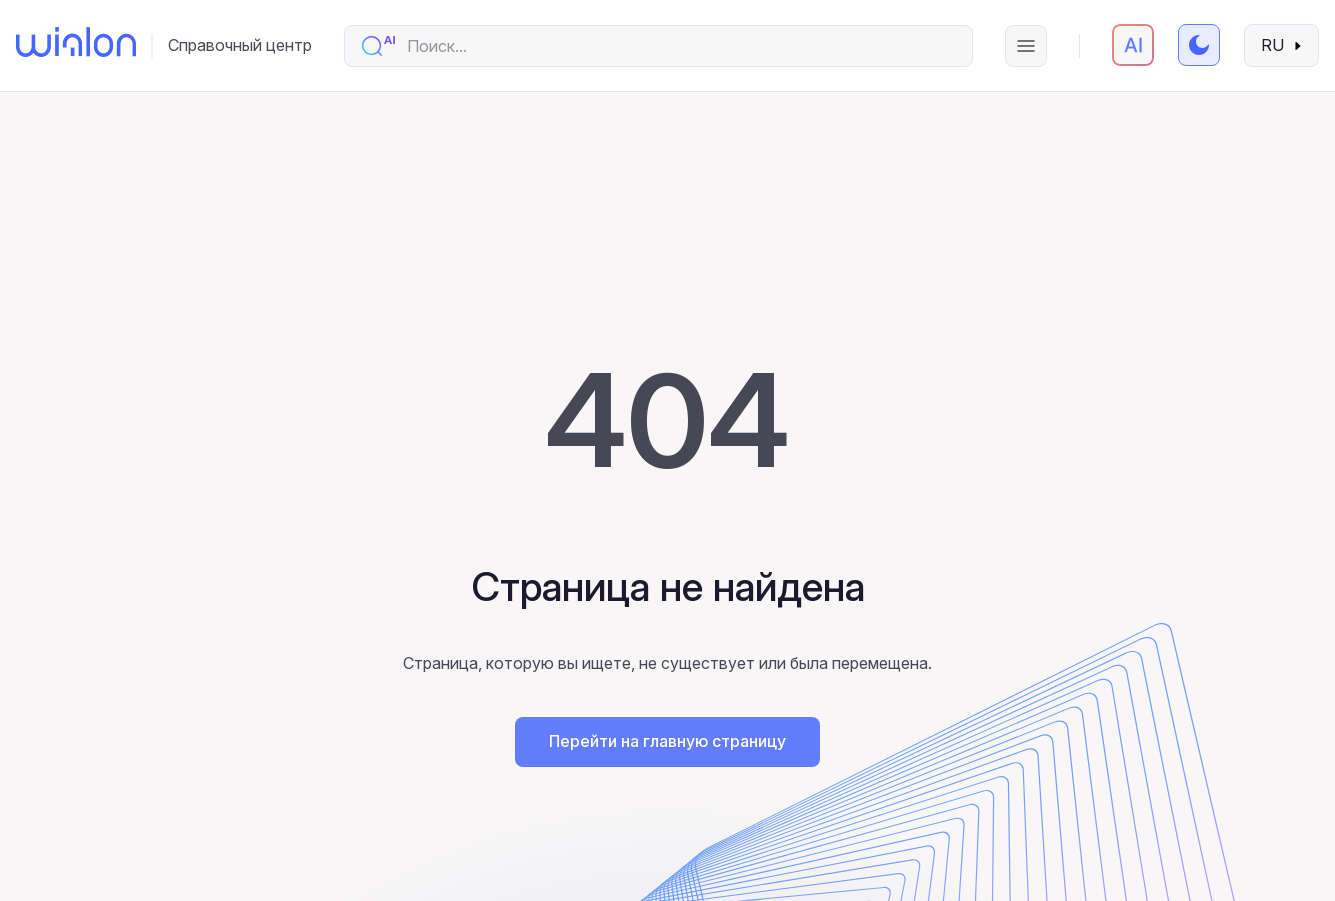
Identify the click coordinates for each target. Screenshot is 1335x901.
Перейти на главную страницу (667, 741)
